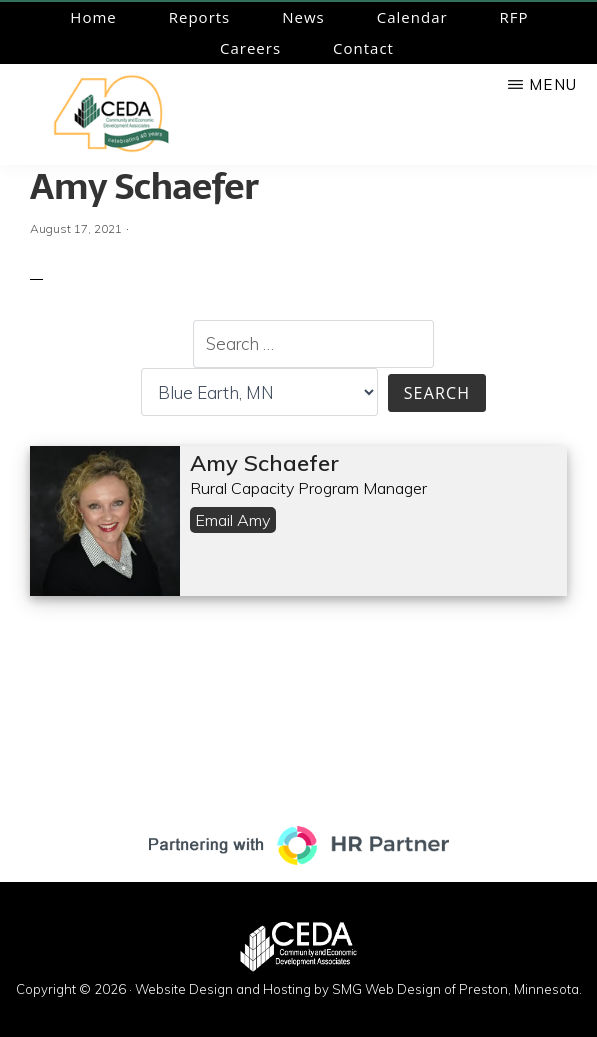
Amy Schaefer (144, 186)
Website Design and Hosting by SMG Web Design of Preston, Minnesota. (358, 989)
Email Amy (233, 520)
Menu (553, 84)
